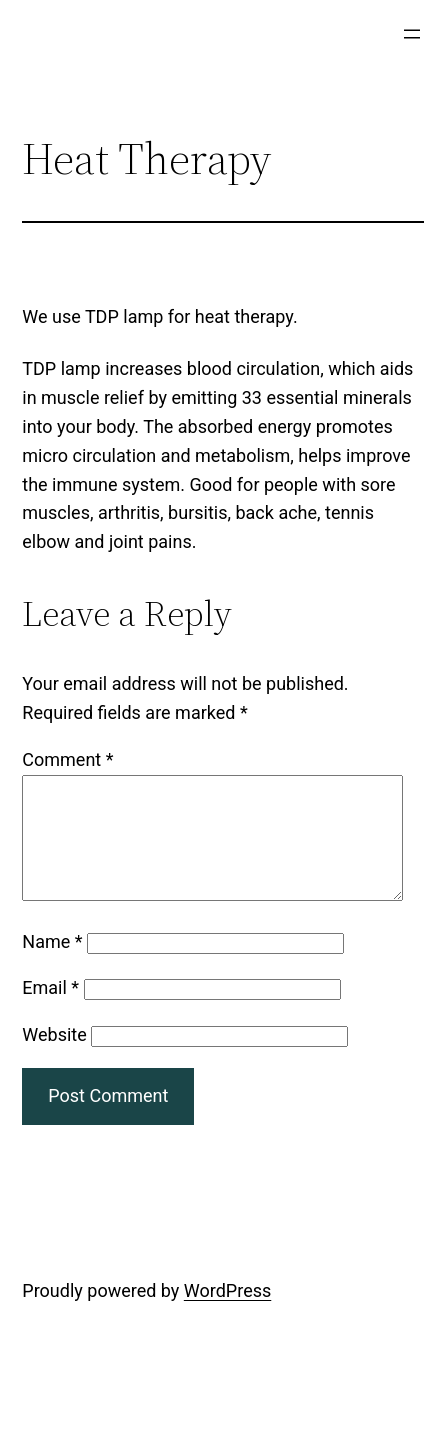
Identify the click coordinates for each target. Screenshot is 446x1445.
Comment (67, 759)
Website (54, 1058)
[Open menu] (412, 34)
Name (52, 965)
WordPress (227, 1314)
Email (50, 1011)
